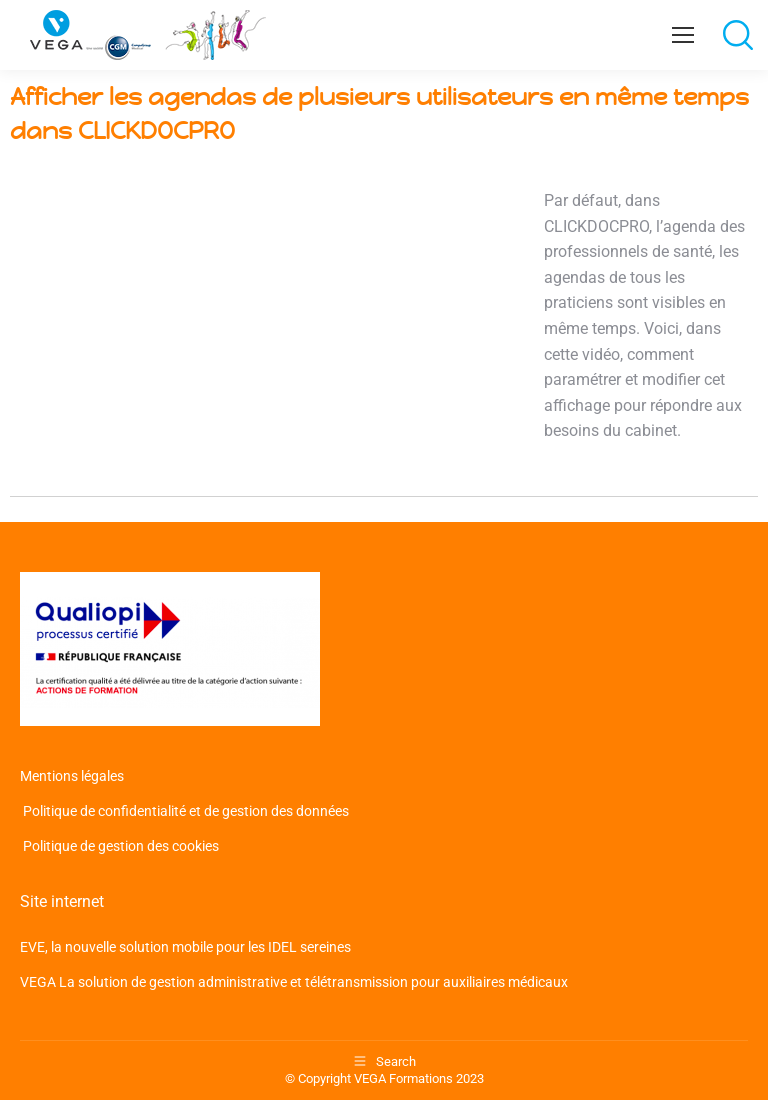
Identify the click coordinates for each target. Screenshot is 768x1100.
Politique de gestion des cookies (119, 846)
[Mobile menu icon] (683, 35)
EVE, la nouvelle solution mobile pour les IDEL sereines (185, 947)
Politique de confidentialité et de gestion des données (184, 811)
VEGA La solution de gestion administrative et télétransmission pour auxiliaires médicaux (294, 982)
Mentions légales (73, 776)
